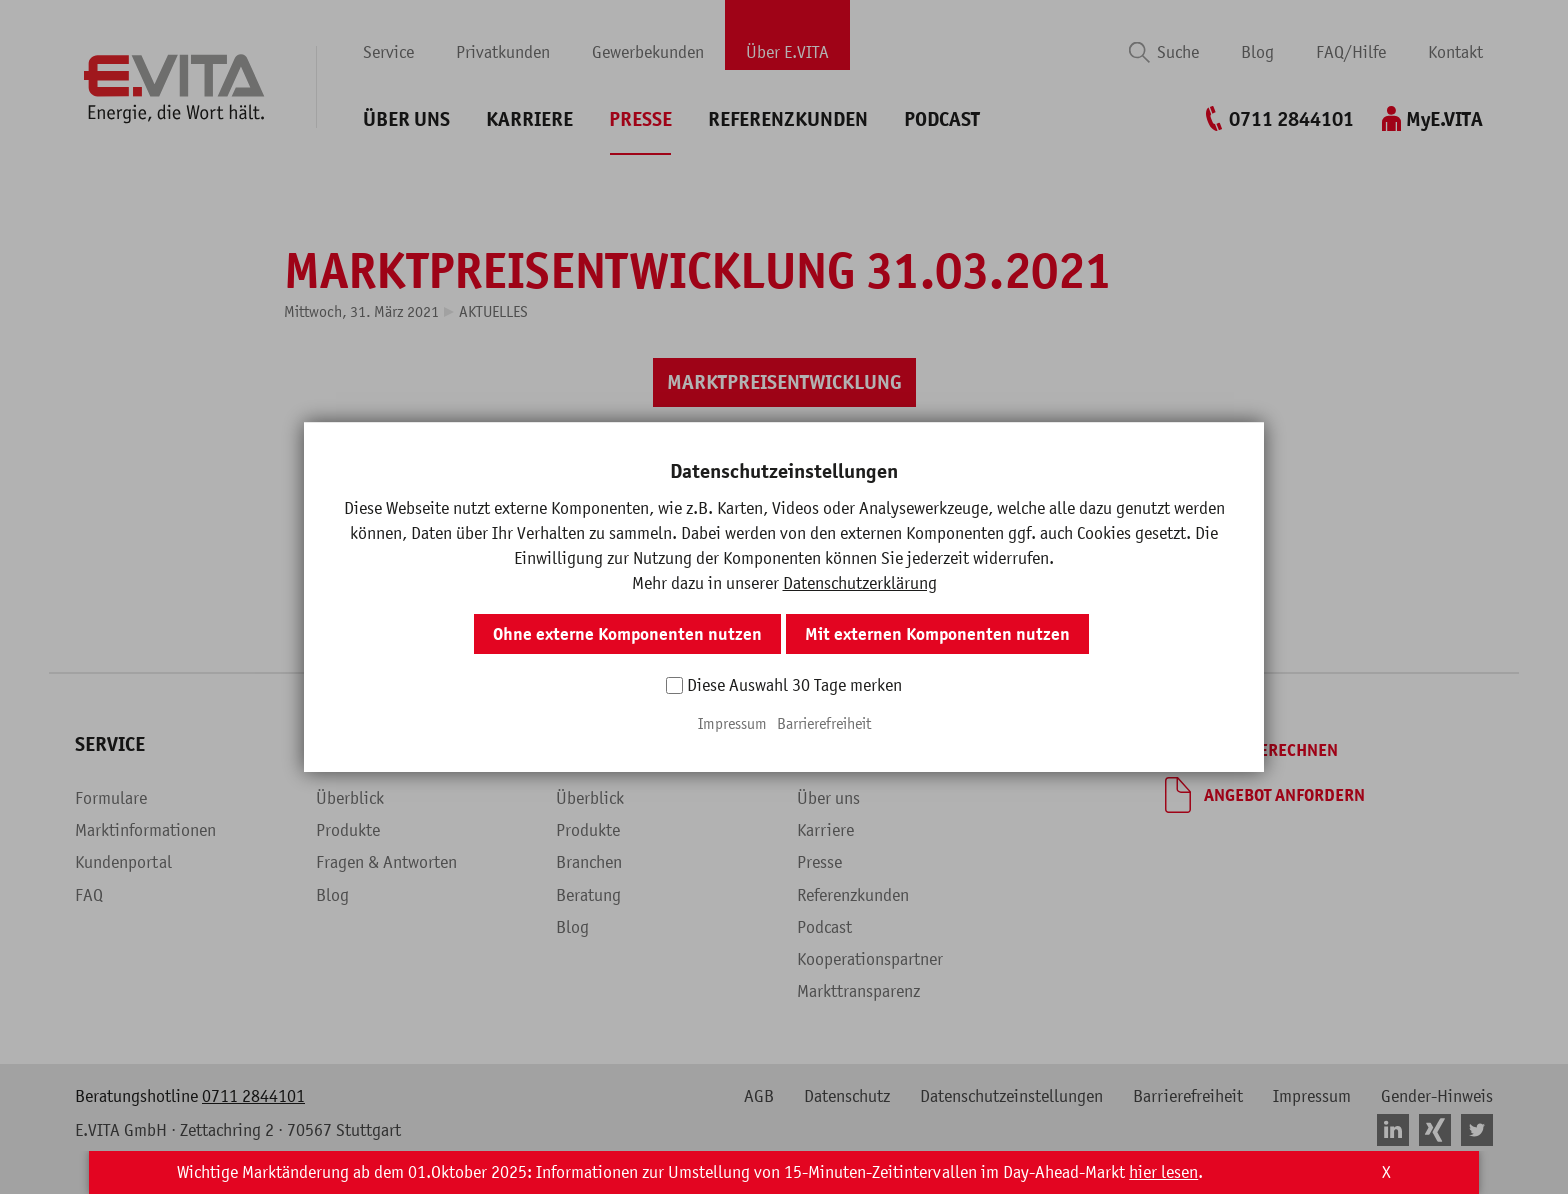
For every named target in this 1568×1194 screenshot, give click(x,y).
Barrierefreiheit (824, 723)
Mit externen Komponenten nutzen (937, 634)
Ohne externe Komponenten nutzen (627, 634)
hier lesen (1163, 1172)
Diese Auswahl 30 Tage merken (794, 685)
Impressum (732, 723)
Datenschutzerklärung (860, 583)
